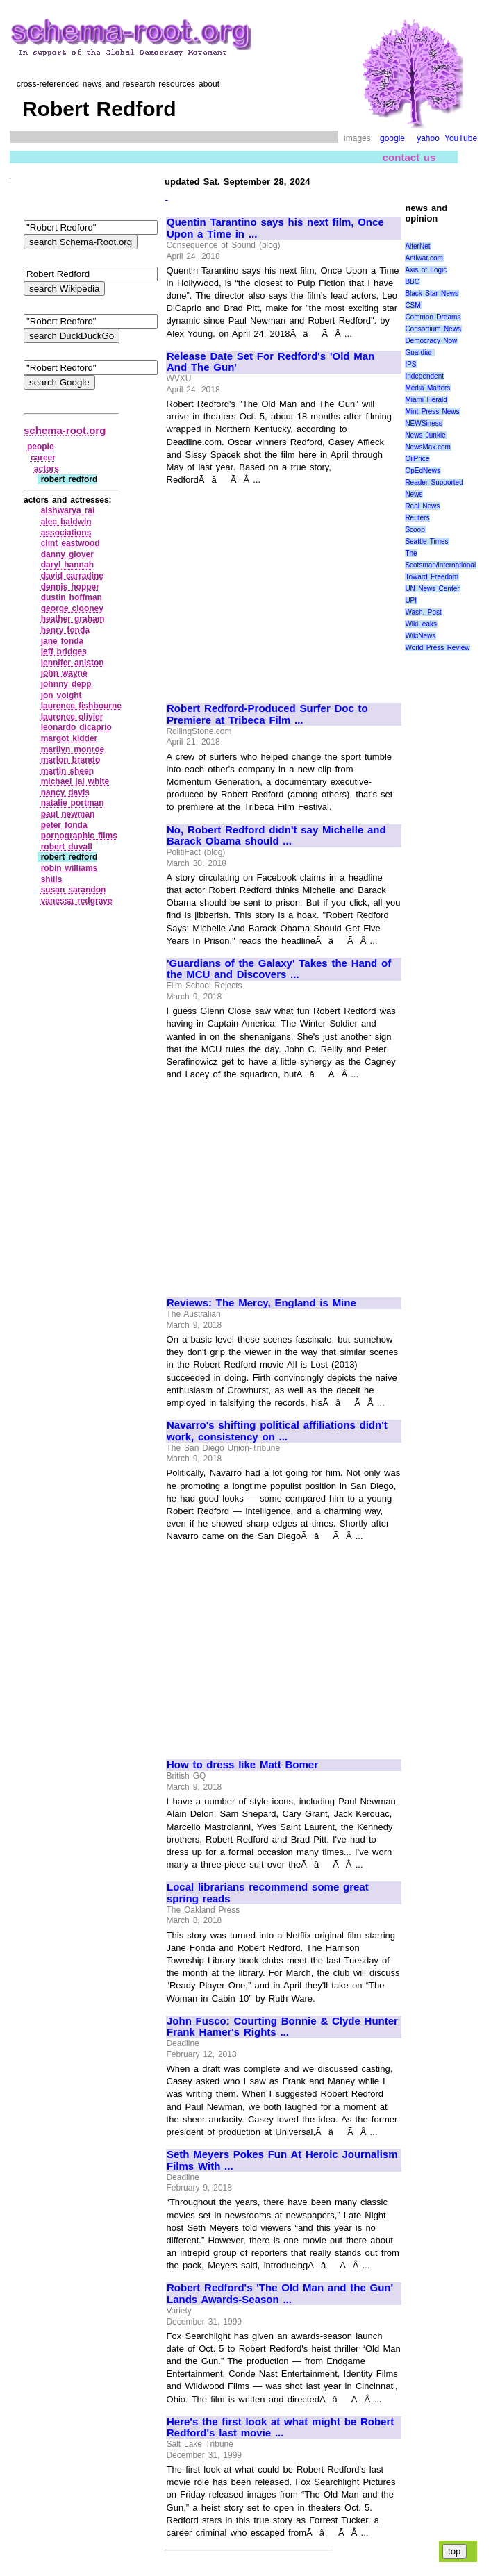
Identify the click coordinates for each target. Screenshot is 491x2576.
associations (66, 533)
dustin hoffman (71, 597)
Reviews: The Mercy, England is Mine (261, 1302)
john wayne (64, 673)
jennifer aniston (72, 662)
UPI (411, 600)
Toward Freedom (431, 577)
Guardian (419, 352)
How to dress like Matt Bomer (242, 1764)
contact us (409, 157)
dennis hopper (70, 587)
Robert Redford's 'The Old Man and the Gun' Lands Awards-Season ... (280, 2293)
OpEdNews (422, 470)
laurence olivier (72, 717)
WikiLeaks (421, 624)
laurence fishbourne (81, 706)
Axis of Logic (426, 270)
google (392, 138)
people (40, 446)
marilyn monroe (73, 749)
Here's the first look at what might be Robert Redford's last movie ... (280, 2427)
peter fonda (64, 825)
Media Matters (427, 388)
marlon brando (71, 760)
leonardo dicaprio (76, 727)
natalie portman (72, 803)
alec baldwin (66, 521)
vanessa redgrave (77, 901)
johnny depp (66, 684)
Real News (422, 506)
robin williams (69, 868)
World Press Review (437, 647)
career (43, 458)
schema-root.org (65, 430)
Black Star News (431, 293)
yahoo (428, 138)
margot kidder (69, 738)
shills (52, 879)
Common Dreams (432, 317)
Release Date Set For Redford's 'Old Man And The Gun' (270, 362)
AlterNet (417, 246)
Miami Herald (426, 400)
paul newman (68, 814)
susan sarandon (73, 890)
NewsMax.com (428, 447)
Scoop (414, 529)
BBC (412, 281)
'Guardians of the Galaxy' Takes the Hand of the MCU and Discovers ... (279, 969)
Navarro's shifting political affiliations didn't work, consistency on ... (277, 1431)
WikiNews (420, 636)
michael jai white (75, 781)
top (454, 2551)
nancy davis (65, 792)
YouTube (460, 138)
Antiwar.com (423, 258)
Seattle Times (426, 541)
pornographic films (79, 835)
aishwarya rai (68, 510)
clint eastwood (70, 543)
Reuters (417, 518)
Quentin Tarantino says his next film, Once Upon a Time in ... (275, 228)
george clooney (72, 608)
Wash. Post (423, 612)
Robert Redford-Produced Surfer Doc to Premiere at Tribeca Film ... (267, 714)
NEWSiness (423, 423)
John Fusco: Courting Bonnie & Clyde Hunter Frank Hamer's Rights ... (282, 2027)
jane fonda (62, 641)
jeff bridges (64, 651)
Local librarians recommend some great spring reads (268, 1892)
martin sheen (67, 771)
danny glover (67, 554)
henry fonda (65, 630)
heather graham (73, 619)
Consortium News (433, 329)
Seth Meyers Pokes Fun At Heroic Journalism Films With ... (282, 2160)
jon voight (61, 695)
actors (46, 469)
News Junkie (425, 435)
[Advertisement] (283, 588)
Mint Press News (432, 411)
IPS (410, 364)
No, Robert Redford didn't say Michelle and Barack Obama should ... (276, 835)
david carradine (72, 576)
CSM (412, 305)
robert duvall (66, 846)
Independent (424, 376)
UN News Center (432, 588)
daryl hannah (67, 565)
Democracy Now (431, 340)
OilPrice (417, 459)
